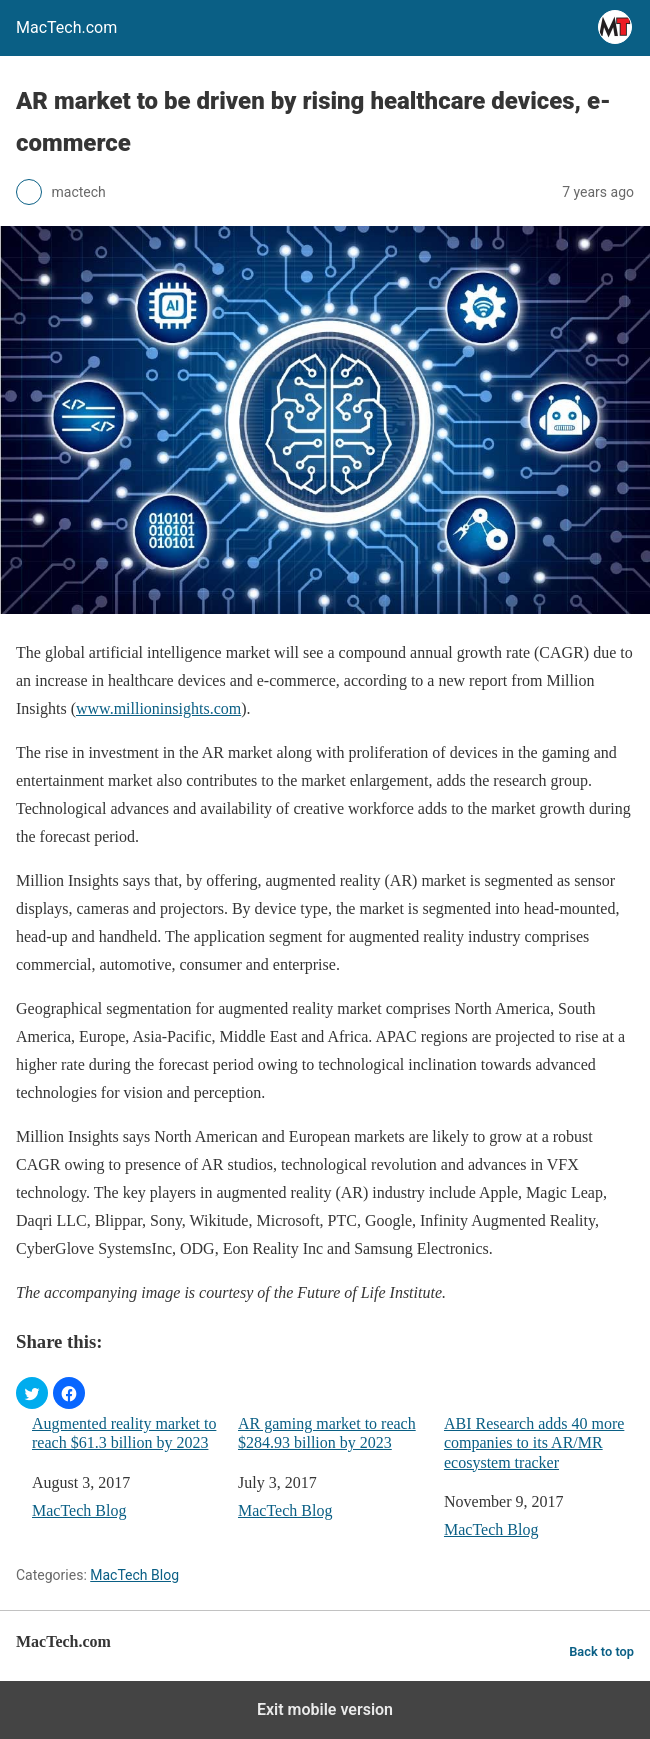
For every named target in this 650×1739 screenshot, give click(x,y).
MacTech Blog (79, 1510)
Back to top (601, 1651)
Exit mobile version (325, 1709)
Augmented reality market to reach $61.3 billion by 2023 (124, 1433)
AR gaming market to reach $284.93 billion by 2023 (327, 1433)
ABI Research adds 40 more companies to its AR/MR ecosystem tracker (534, 1442)
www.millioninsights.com (158, 708)
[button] (32, 1393)
